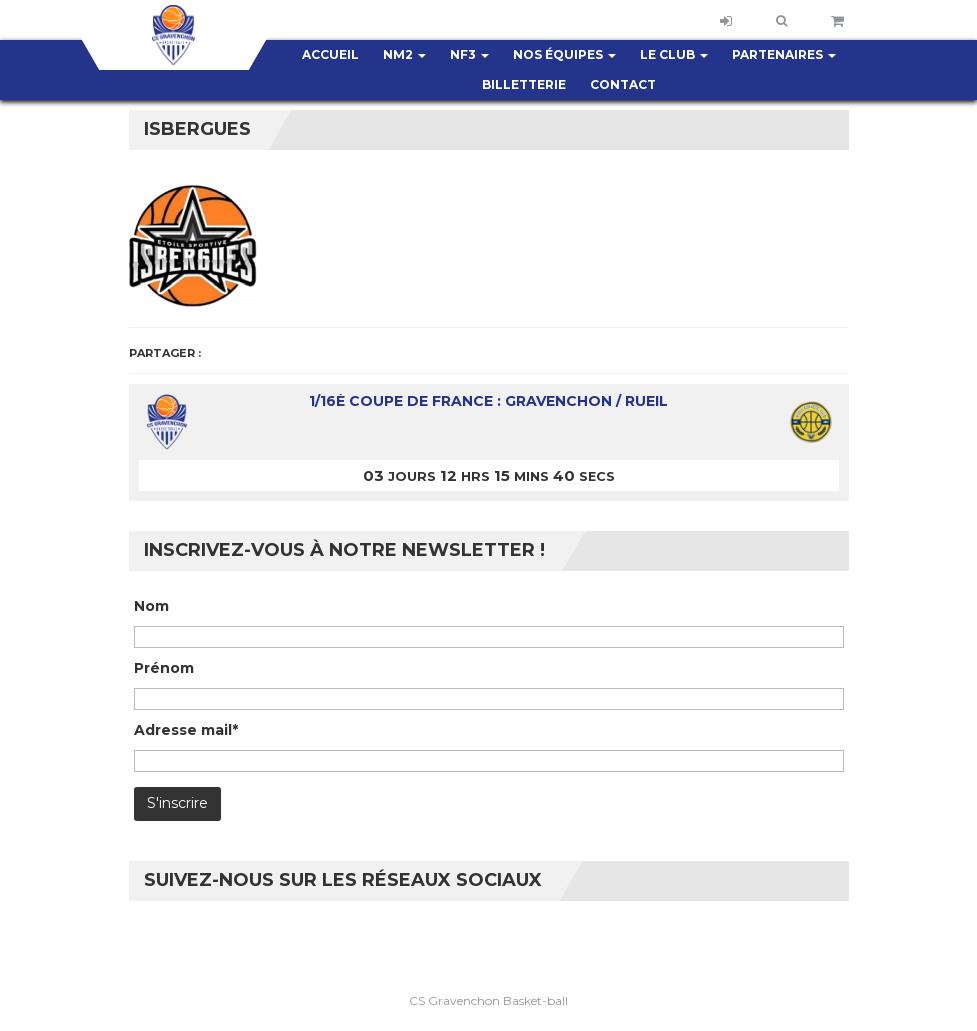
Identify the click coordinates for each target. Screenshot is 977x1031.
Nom (151, 606)
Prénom (164, 668)
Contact (623, 84)
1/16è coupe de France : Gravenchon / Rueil (488, 401)
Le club (674, 54)
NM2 (404, 54)
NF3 (469, 54)
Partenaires (784, 54)
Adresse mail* (186, 730)
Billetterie (524, 84)
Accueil (330, 54)
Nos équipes (564, 54)
